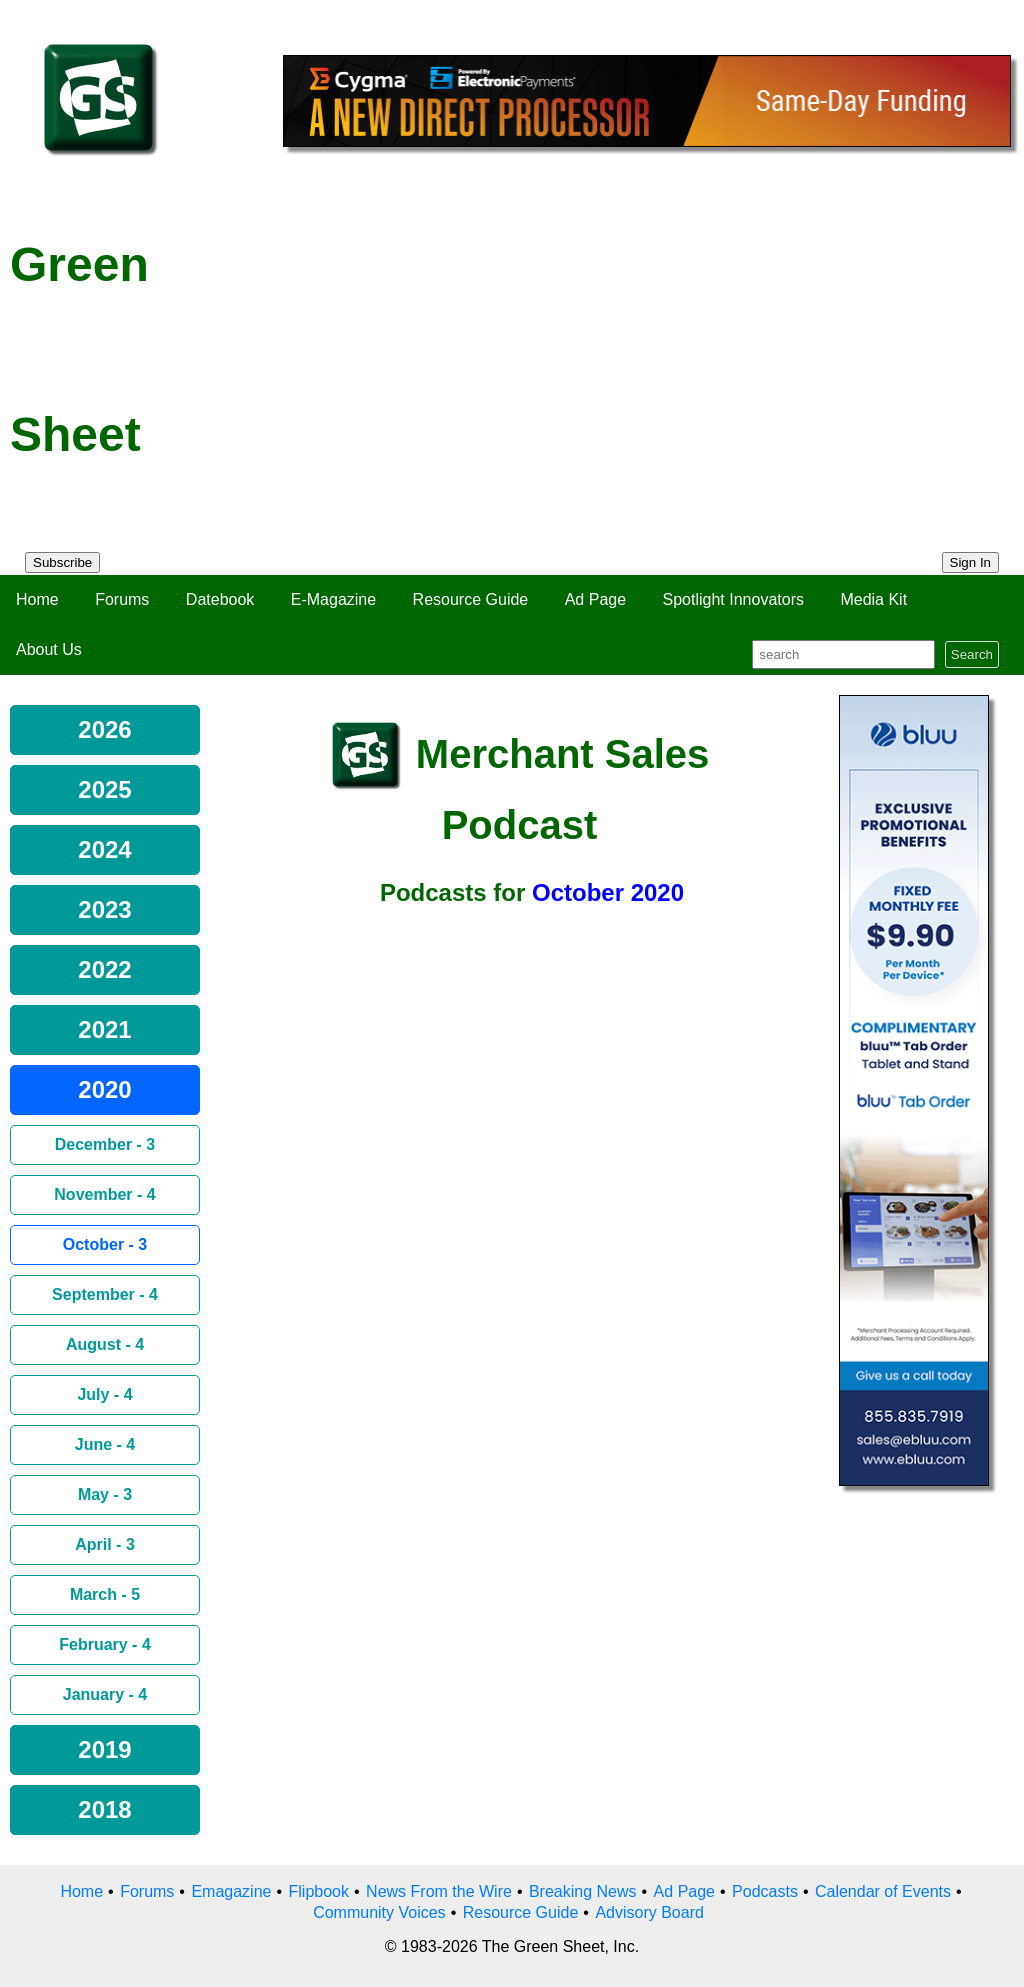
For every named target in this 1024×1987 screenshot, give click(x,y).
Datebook (220, 599)
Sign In (971, 562)
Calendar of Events (883, 1891)
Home (37, 599)
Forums (122, 599)
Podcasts (765, 1891)
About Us (49, 649)
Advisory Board (649, 1912)
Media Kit (873, 599)
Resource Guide (471, 599)
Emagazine (231, 1891)
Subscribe (62, 562)
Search (972, 654)
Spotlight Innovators (733, 599)
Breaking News (583, 1891)
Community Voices (379, 1912)
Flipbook (319, 1891)
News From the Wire (439, 1891)
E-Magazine (333, 599)
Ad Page (595, 599)
